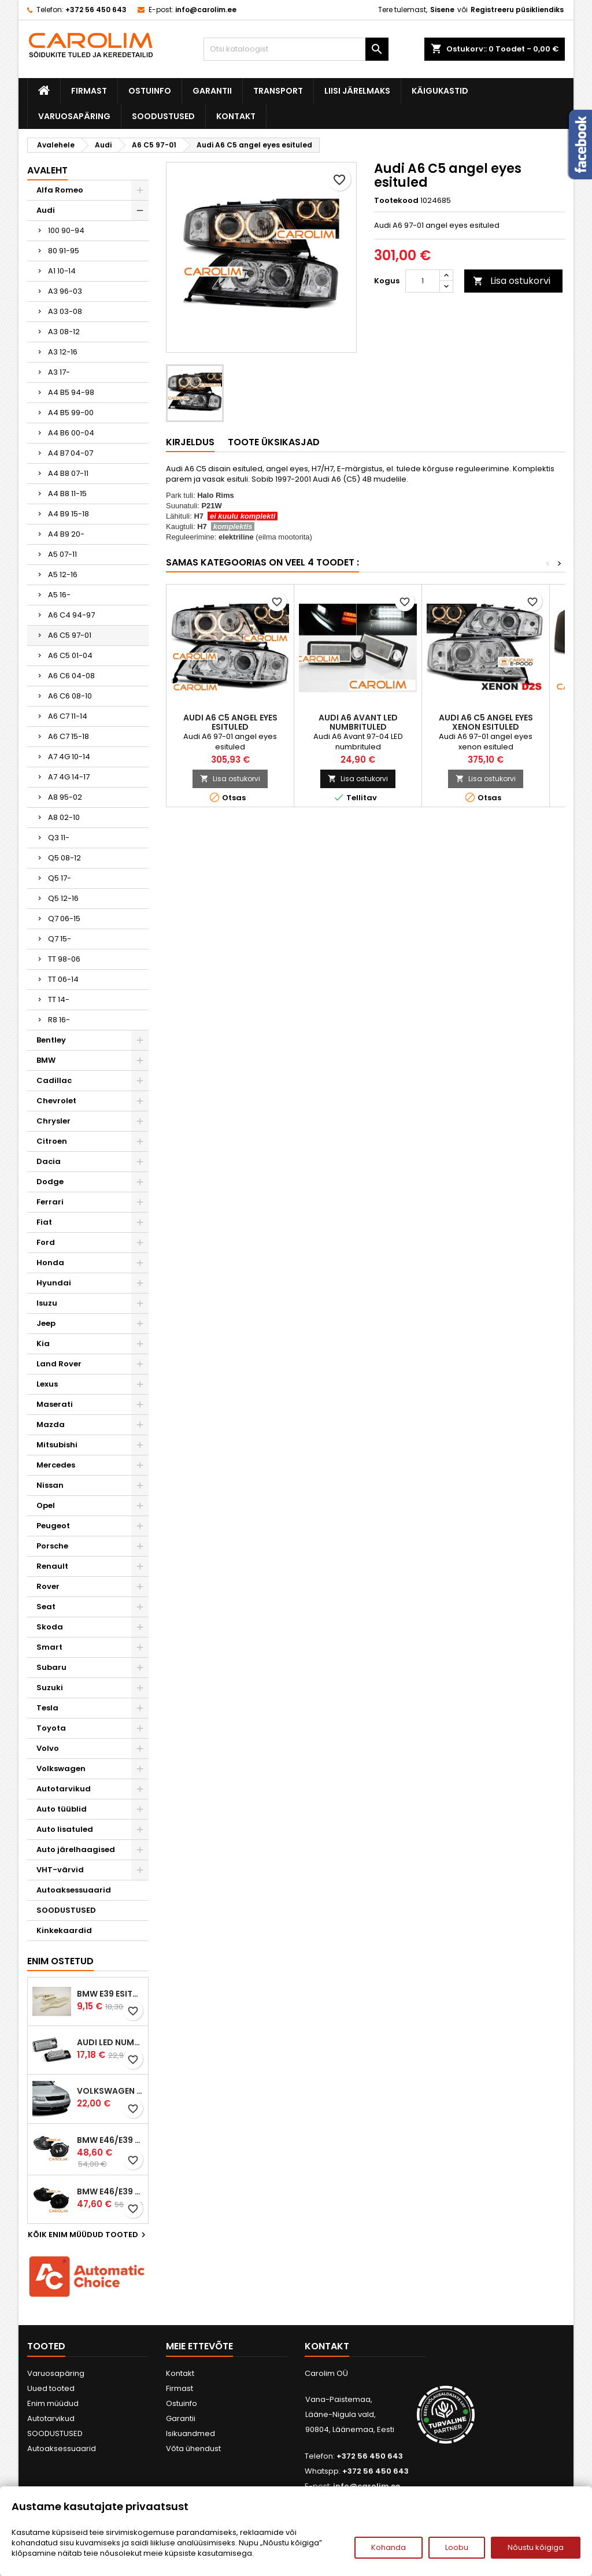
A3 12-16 (62, 351)
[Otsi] (296, 49)
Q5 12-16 (63, 898)
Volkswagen (61, 1768)
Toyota (51, 1728)
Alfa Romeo (59, 189)
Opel (45, 1505)
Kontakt (236, 116)
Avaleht (47, 170)
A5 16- (59, 594)
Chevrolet (56, 1100)
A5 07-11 (62, 554)
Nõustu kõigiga (536, 2547)
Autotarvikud (63, 1788)
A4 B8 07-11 (68, 473)
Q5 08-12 (64, 857)
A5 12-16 (62, 574)
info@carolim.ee (205, 9)
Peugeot (53, 1525)
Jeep (46, 1323)
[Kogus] (422, 281)
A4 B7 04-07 (70, 453)
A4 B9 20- (66, 533)
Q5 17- (59, 878)
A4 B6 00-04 (71, 432)
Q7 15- (59, 938)
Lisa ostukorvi (511, 280)
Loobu (456, 2547)
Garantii (212, 91)
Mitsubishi (56, 1444)
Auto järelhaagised (75, 1849)
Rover (48, 1586)
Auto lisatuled (64, 1829)
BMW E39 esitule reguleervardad (110, 1993)
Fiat (44, 1222)
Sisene (442, 9)
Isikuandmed (190, 2433)
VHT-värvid (60, 1869)
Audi (45, 210)
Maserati (54, 1404)
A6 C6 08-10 (70, 695)
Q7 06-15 (64, 918)
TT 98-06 (64, 958)
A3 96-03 (65, 291)
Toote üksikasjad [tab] (274, 442)
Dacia (48, 1161)
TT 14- (58, 999)
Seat (46, 1606)
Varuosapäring (74, 116)
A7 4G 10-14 (69, 756)
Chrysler (53, 1120)
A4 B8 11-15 (67, 493)
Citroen (51, 1141)
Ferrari (50, 1201)
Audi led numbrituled (110, 2042)
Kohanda (388, 2547)
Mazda (50, 1424)
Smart (49, 1647)
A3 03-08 (65, 311)
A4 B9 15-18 (68, 513)
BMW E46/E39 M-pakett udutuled (110, 2140)
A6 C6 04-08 (71, 675)
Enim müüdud (53, 2403)
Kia (43, 1343)
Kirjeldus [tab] (190, 442)
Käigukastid (440, 91)
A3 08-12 (64, 331)
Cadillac (54, 1080)
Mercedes (55, 1464)
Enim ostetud (60, 1961)
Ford (45, 1242)
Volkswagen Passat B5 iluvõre (110, 2090)
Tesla (47, 1707)
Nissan (50, 1485)
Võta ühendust (193, 2448)
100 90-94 (66, 230)
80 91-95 (63, 250)
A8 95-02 (65, 797)
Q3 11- (58, 837)
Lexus (47, 1383)
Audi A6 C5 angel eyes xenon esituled (486, 722)
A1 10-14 (62, 270)
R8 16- (59, 1019)
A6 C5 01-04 (70, 655)
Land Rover (59, 1363)
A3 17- (59, 372)
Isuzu (46, 1303)
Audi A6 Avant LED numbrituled (358, 722)
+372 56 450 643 (96, 9)
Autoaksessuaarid (73, 1889)
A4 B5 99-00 (71, 412)
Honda (50, 1262)
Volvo (47, 1748)
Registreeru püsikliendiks (517, 9)
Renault (52, 1566)
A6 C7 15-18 (68, 736)
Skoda (49, 1626)
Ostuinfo (149, 91)
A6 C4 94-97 (71, 614)
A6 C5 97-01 (69, 635)
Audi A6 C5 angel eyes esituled (230, 722)
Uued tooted (51, 2388)
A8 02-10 (64, 817)
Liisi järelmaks (357, 91)
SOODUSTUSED (163, 116)
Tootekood (396, 200)
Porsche (52, 1545)
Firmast (89, 91)
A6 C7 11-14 (67, 716)
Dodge (50, 1181)
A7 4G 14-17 (69, 776)
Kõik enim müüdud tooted (88, 2235)
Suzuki (49, 1687)
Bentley (51, 1039)
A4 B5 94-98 (71, 392)
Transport (278, 91)
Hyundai (53, 1282)
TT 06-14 (63, 979)
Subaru (51, 1667)
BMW (46, 1060)
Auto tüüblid (61, 1808)
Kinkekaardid (64, 1930)
